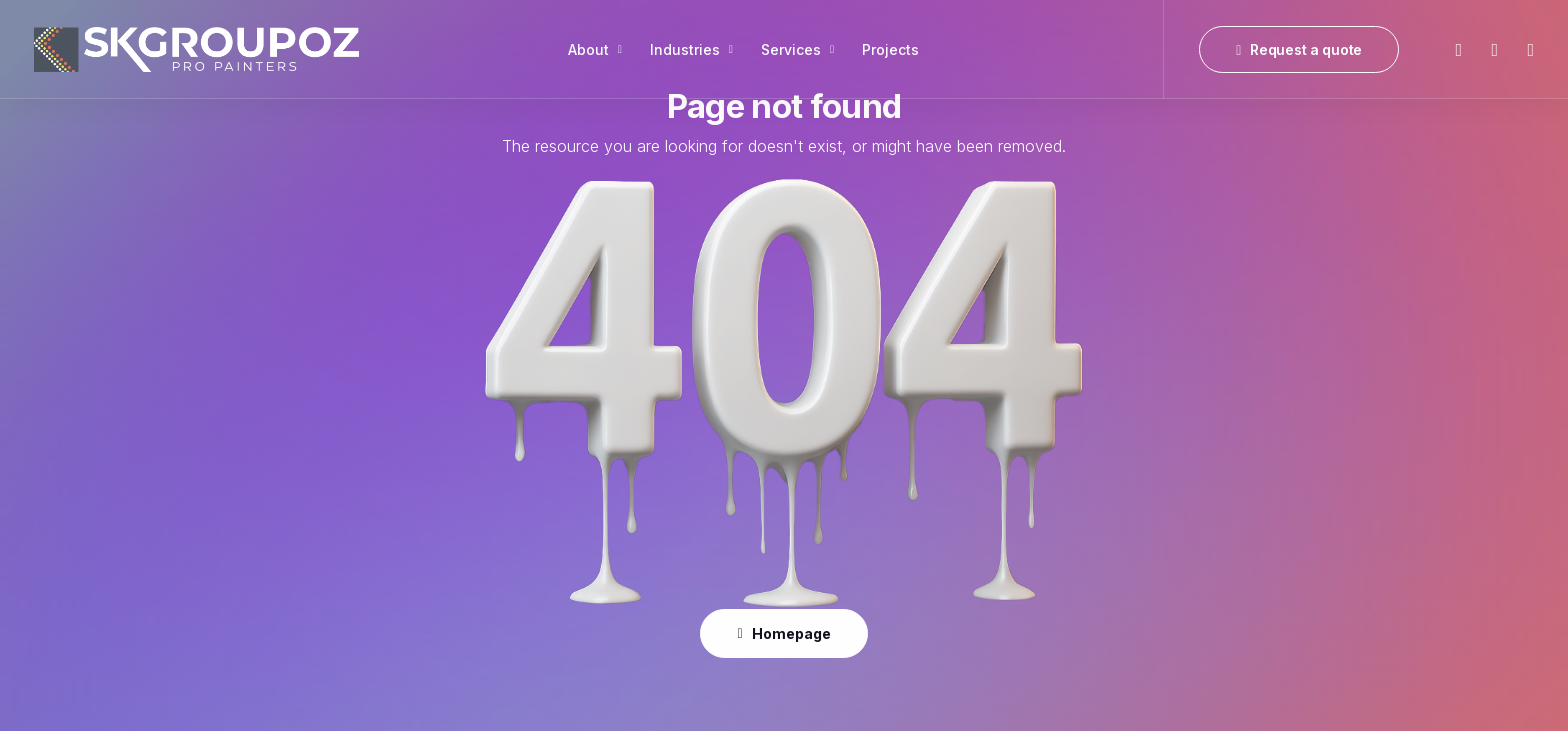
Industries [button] (691, 49)
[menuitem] (595, 49)
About (595, 49)
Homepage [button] (783, 633)
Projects (890, 49)
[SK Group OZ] (196, 49)
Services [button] (797, 49)
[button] (1457, 49)
